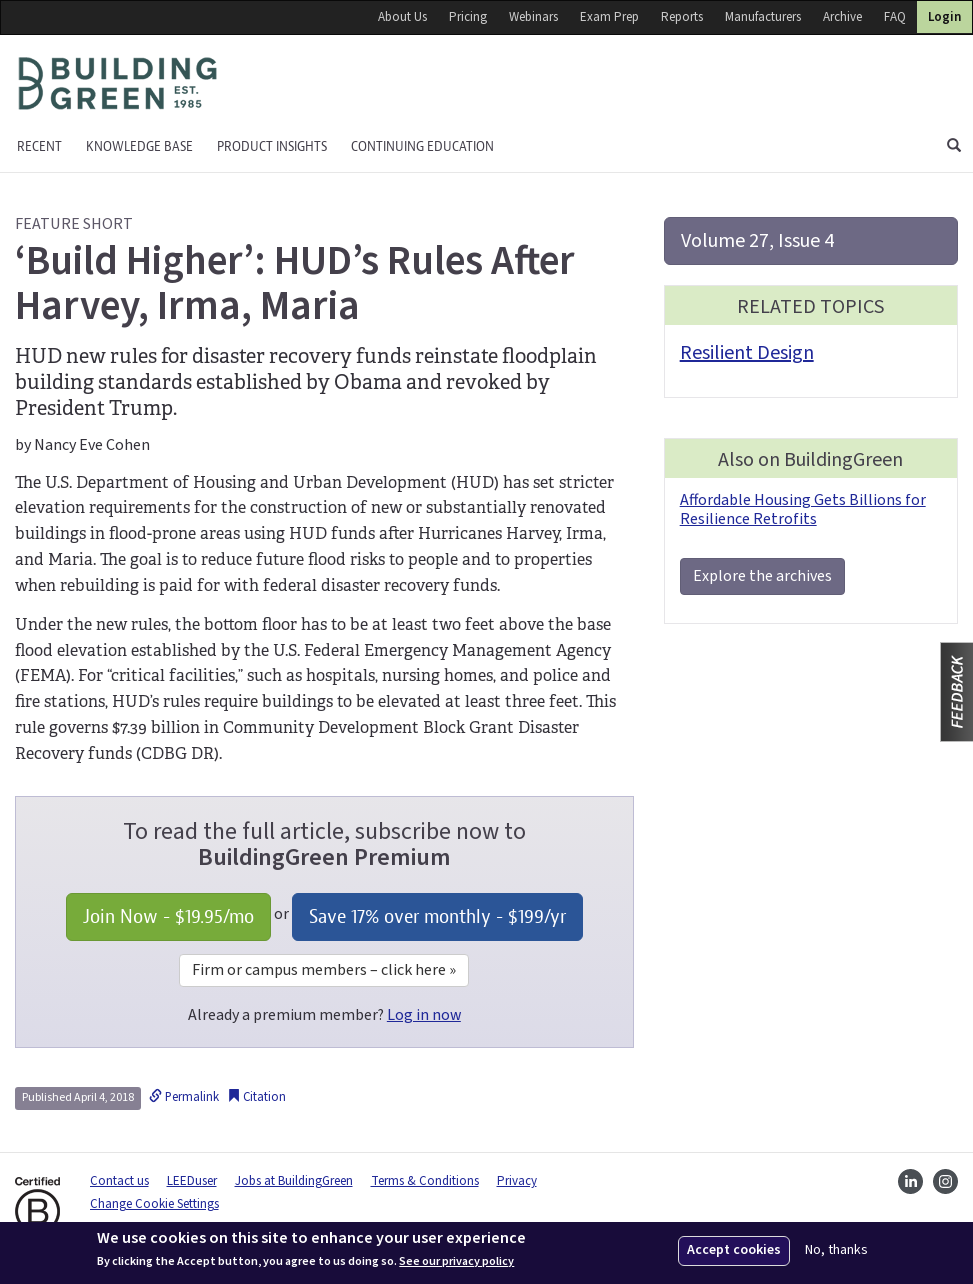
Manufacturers (763, 17)
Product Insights (272, 146)
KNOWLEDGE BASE (139, 146)
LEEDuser (192, 1181)
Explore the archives (762, 576)
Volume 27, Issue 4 (757, 241)
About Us (402, 17)
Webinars (533, 17)
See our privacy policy (456, 1262)
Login (944, 17)
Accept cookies (734, 1250)
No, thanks (836, 1250)
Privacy (517, 1181)
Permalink (184, 1097)
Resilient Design (747, 353)
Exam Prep (609, 17)
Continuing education (422, 146)
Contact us (119, 1181)
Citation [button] (256, 1097)
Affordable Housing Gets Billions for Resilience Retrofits (803, 509)
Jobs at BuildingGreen (294, 1181)
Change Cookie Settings (154, 1204)
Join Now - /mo (168, 916)
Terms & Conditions (425, 1181)
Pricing (468, 17)
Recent (39, 146)
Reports (682, 17)
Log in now (424, 1015)
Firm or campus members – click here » (324, 970)
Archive (842, 17)
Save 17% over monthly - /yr (437, 916)
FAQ (895, 17)
